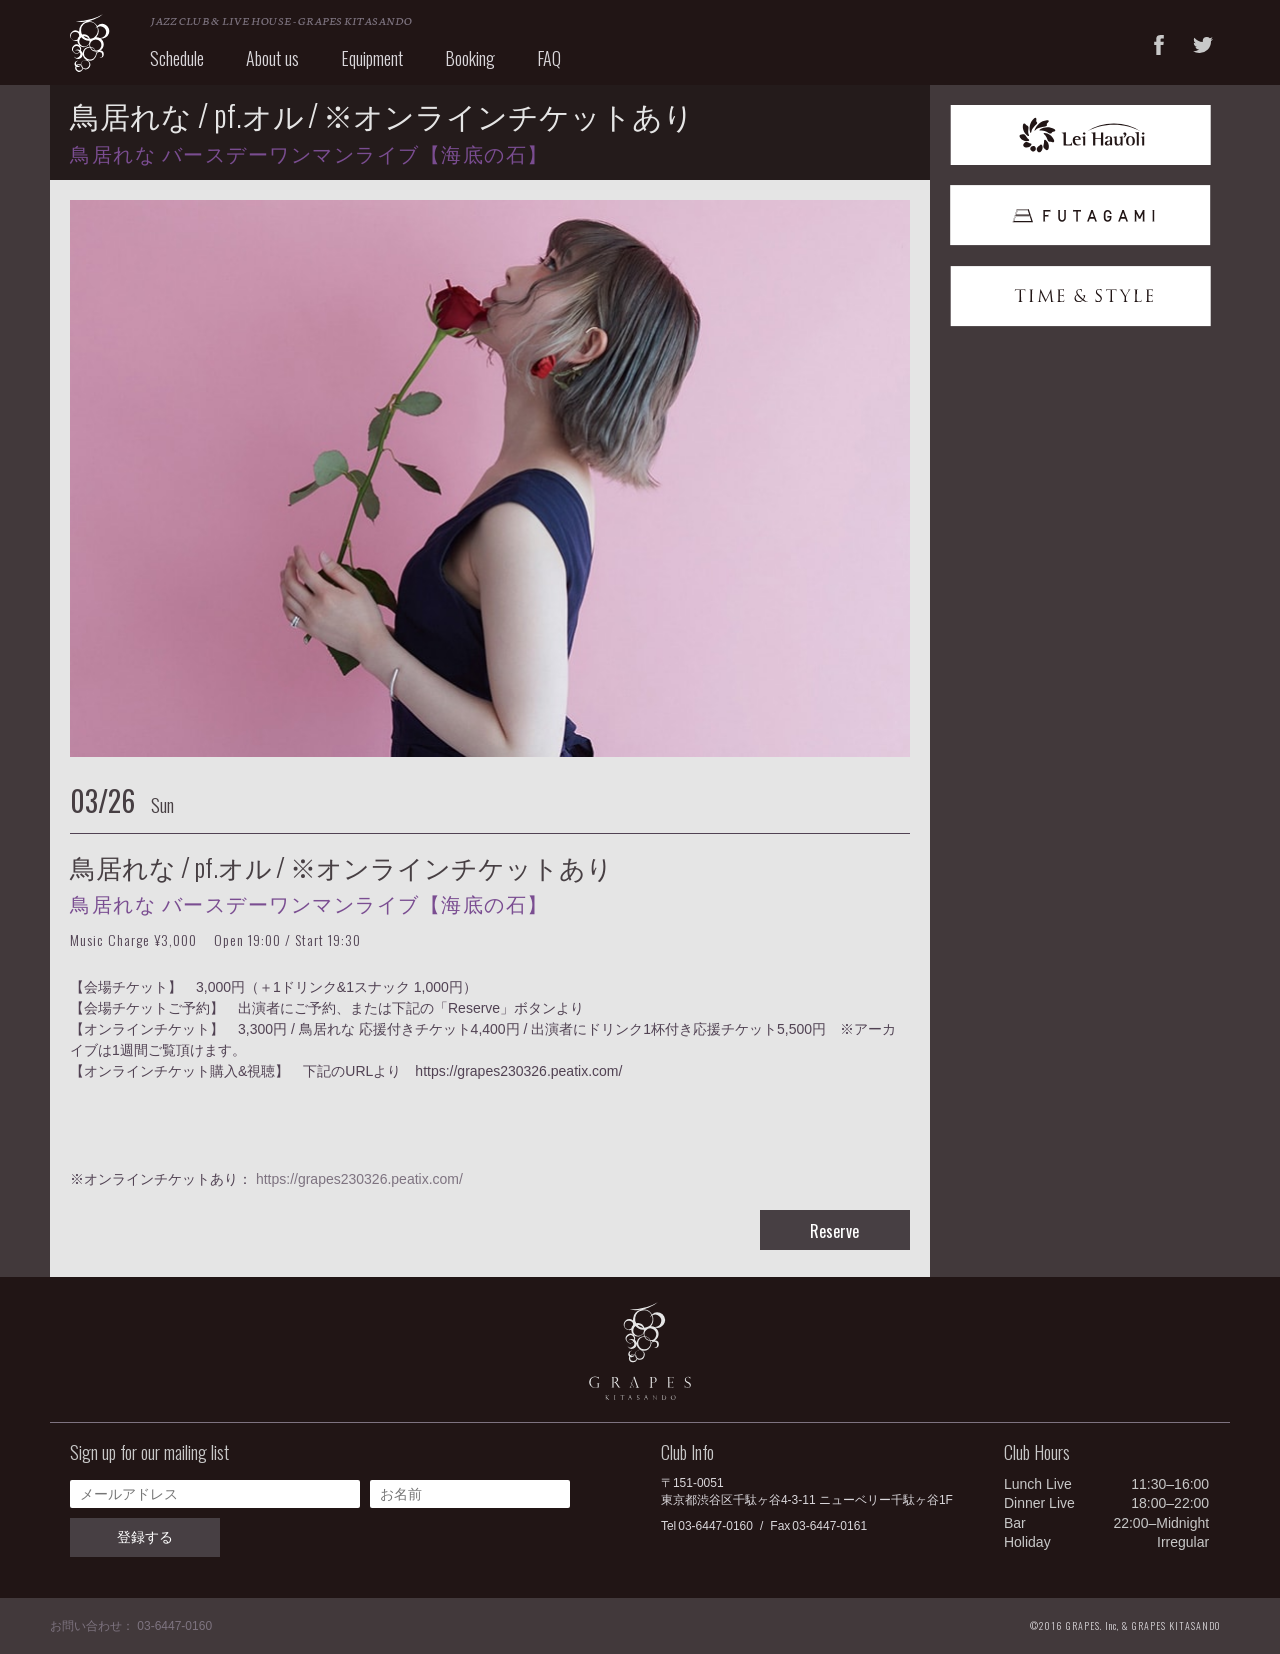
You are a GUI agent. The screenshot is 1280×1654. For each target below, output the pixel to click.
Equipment (372, 58)
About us (272, 58)
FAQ (549, 58)
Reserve (834, 1231)
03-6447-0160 (715, 1526)
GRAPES (90, 43)
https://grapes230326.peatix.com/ (359, 1179)
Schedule (177, 58)
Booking (470, 58)
